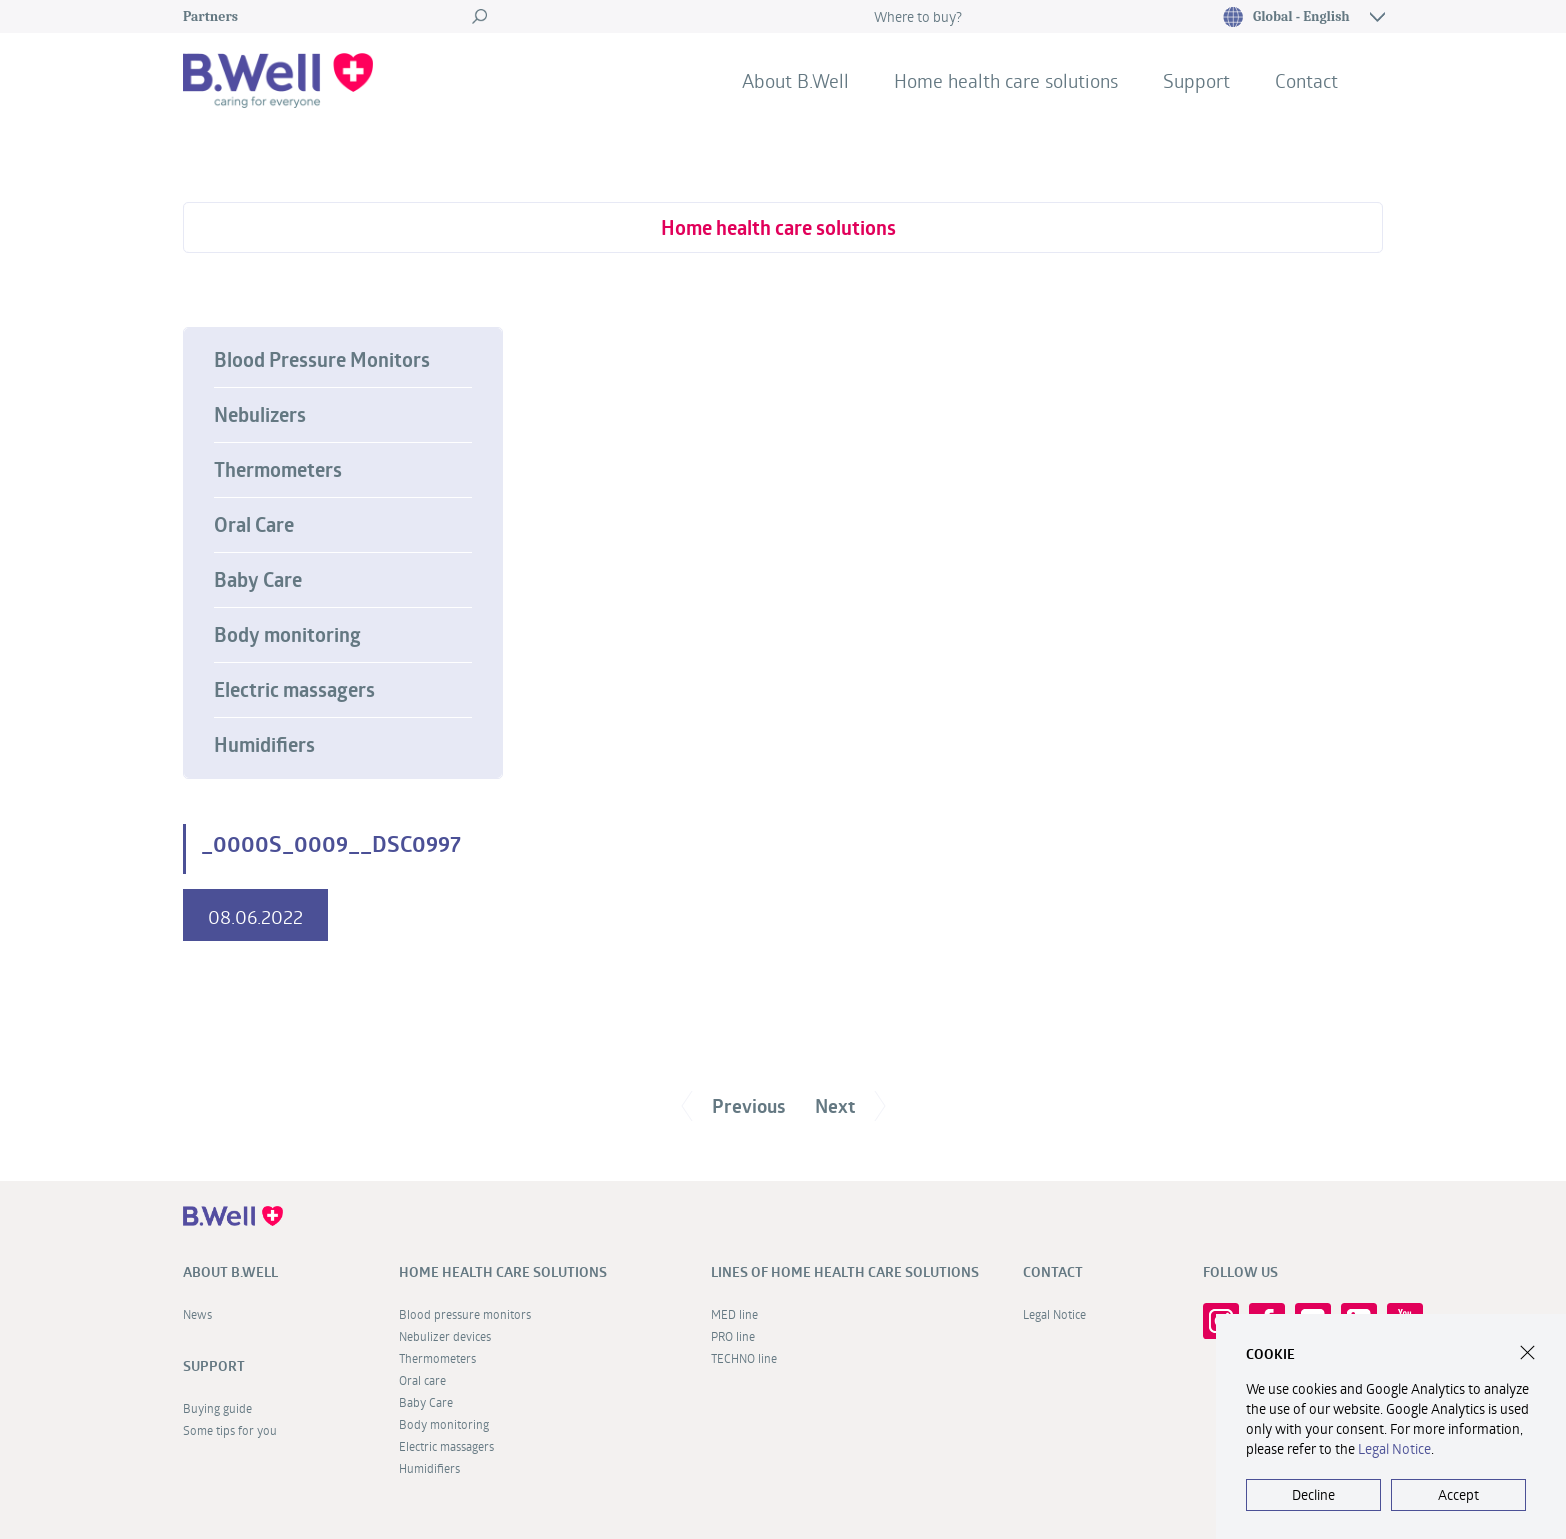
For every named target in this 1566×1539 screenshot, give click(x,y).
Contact (1306, 80)
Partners (210, 16)
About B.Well (795, 80)
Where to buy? (918, 16)
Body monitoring (287, 635)
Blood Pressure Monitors (322, 360)
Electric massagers (294, 690)
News (197, 1314)
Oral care (422, 1380)
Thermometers (278, 470)
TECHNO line (744, 1358)
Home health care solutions (1006, 80)
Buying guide (217, 1408)
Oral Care (254, 525)
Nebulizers (260, 415)
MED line (734, 1314)
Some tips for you (230, 1430)
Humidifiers (264, 745)
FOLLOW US (1240, 1272)
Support (1196, 80)
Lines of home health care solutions (845, 1272)
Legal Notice (1054, 1314)
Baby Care (258, 580)
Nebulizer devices (445, 1336)
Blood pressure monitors (465, 1314)
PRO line (733, 1336)
